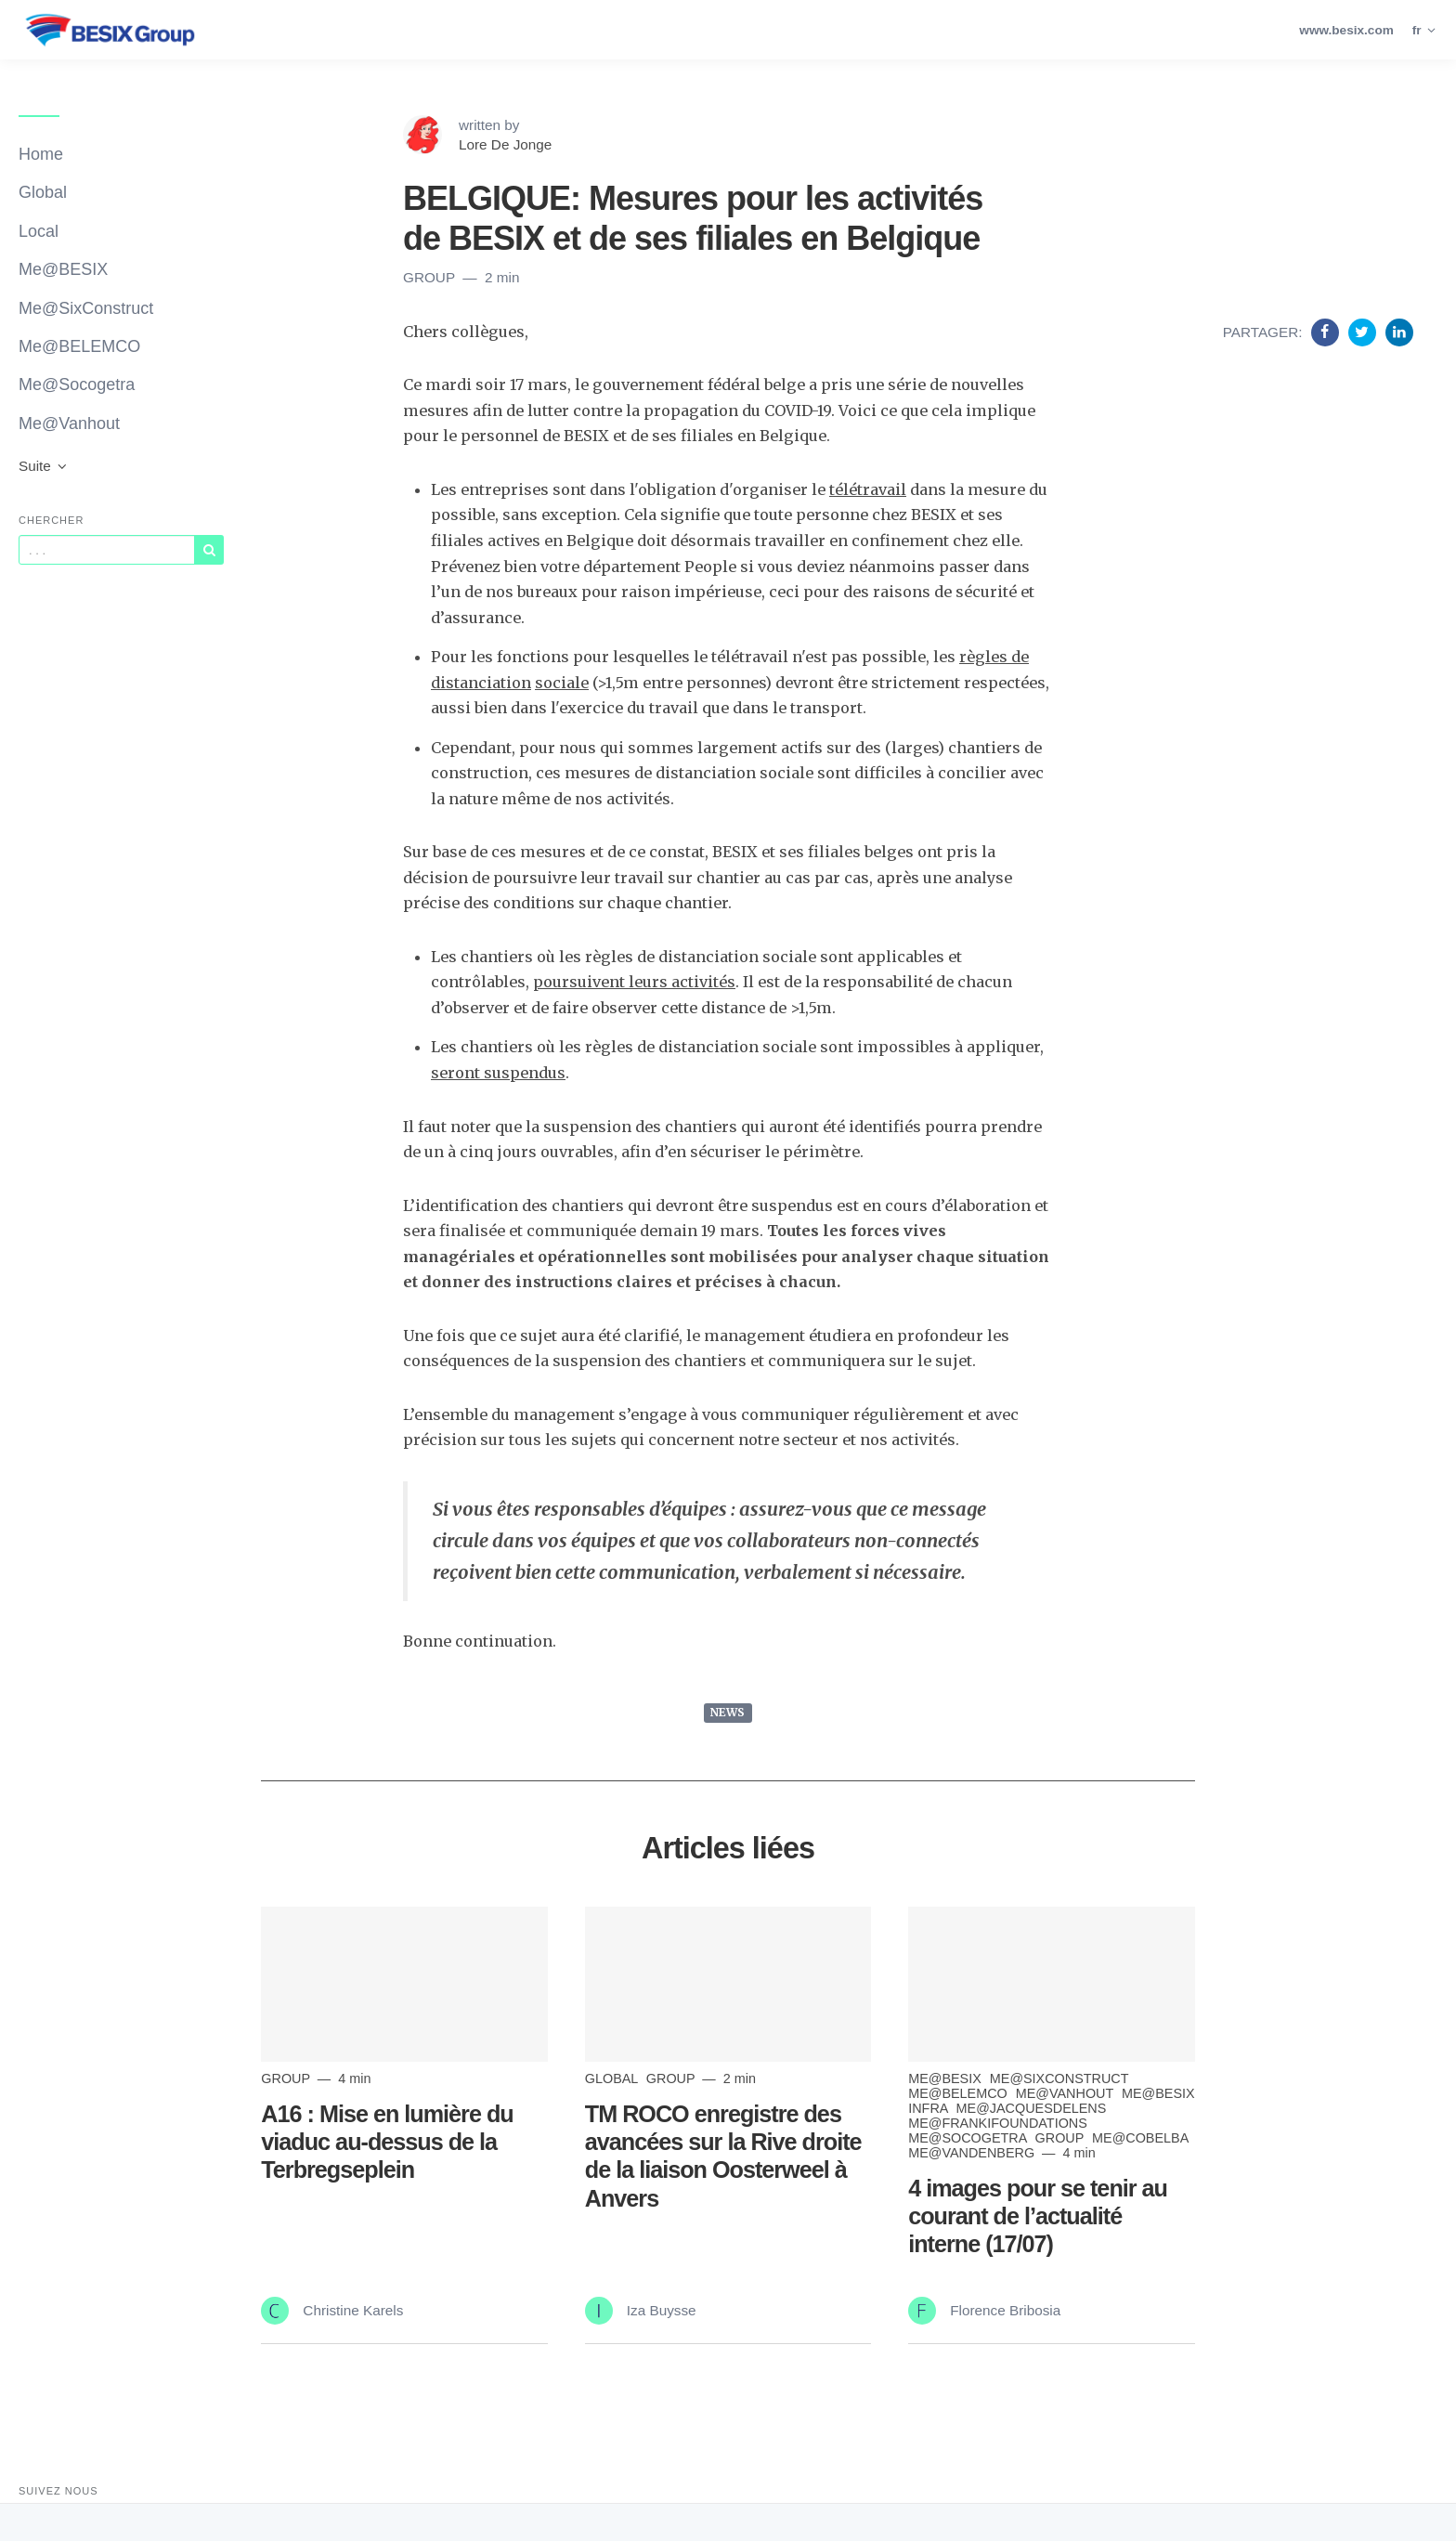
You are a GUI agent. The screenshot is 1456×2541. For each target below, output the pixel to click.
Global (43, 192)
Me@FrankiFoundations (997, 2123)
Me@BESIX (63, 269)
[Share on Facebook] (1327, 331)
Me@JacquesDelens (1031, 2108)
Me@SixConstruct (86, 308)
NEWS (727, 1712)
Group (431, 277)
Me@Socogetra (77, 384)
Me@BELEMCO (79, 346)
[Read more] (404, 1984)
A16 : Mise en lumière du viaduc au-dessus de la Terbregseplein (387, 2142)
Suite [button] (44, 466)
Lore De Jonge (505, 144)
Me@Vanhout (69, 423)
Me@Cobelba (1140, 2138)
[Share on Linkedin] (1399, 331)
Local (38, 231)
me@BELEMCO (959, 2093)
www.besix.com (1346, 30)
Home (41, 154)
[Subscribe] (209, 550)
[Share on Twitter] (1364, 331)
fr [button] (1424, 30)
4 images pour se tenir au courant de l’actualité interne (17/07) (1037, 2216)
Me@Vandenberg (973, 2152)
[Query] (107, 550)
